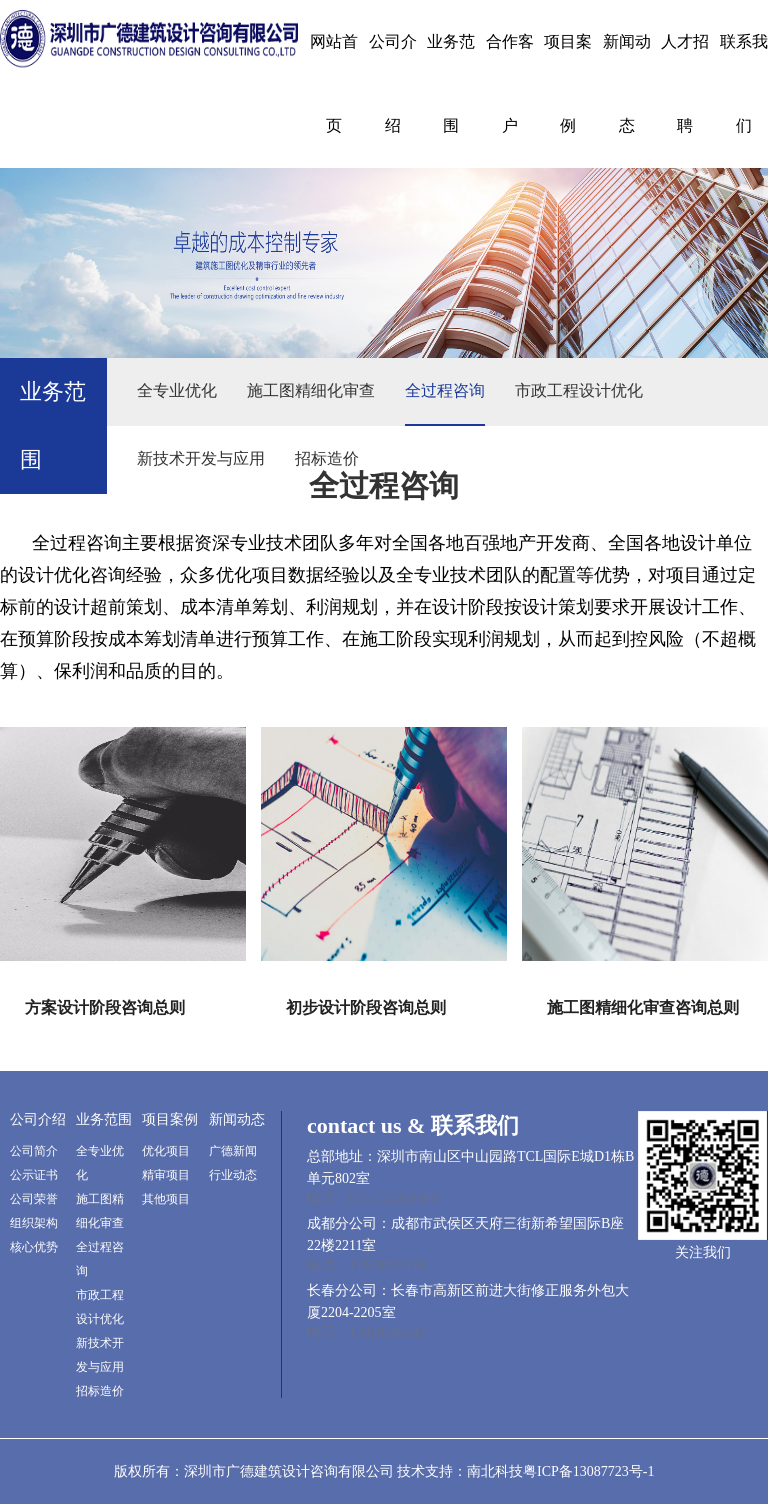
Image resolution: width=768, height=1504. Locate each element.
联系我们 (744, 83)
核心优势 (34, 1247)
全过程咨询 (445, 390)
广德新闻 (233, 1151)
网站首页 (334, 83)
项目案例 (568, 83)
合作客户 (510, 83)
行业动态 (233, 1175)
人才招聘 (685, 83)
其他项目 (166, 1199)
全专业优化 (177, 390)
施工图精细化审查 (311, 390)
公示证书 (34, 1175)
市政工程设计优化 (579, 390)
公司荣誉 (34, 1199)
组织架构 (34, 1223)
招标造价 (327, 458)
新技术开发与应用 (201, 458)
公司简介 (34, 1151)
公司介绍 (393, 83)
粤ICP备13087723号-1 (588, 1471)
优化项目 (166, 1151)
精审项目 (166, 1175)
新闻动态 (627, 83)
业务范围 (451, 83)
